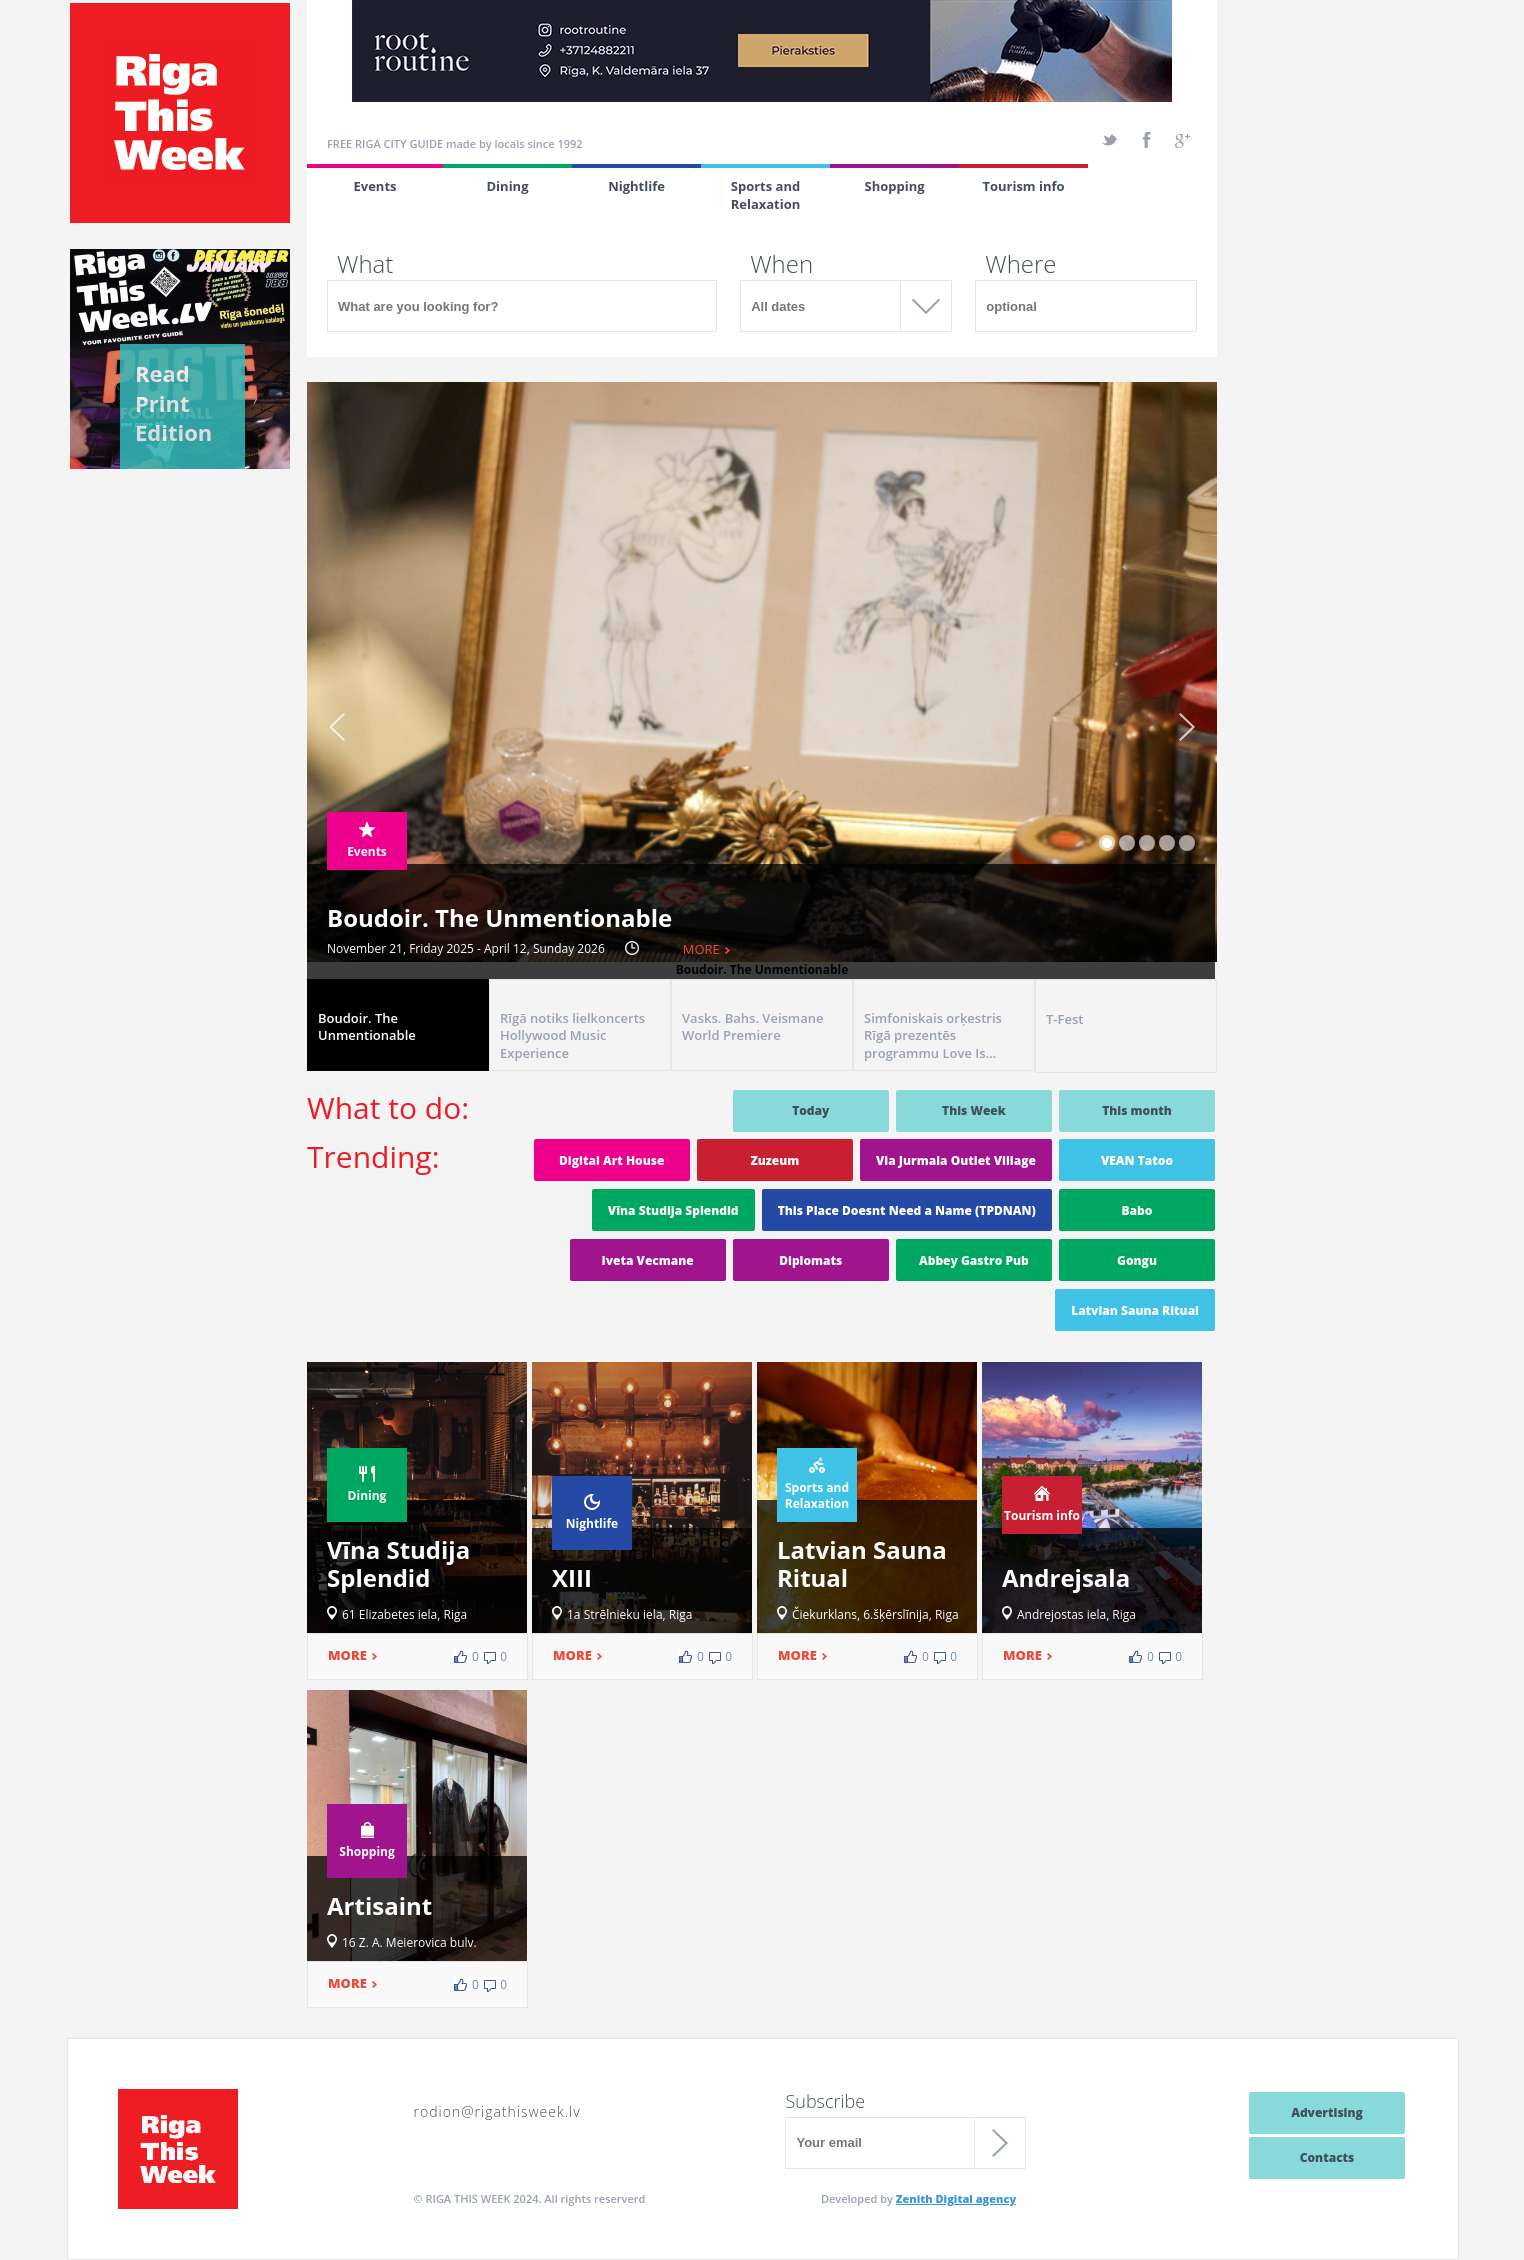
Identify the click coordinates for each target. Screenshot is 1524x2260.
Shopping (894, 186)
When (781, 264)
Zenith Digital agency (956, 2198)
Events (374, 186)
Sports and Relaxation (766, 195)
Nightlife (636, 186)
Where (1020, 264)
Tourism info (1023, 186)
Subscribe (825, 2101)
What (365, 264)
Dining (508, 186)
